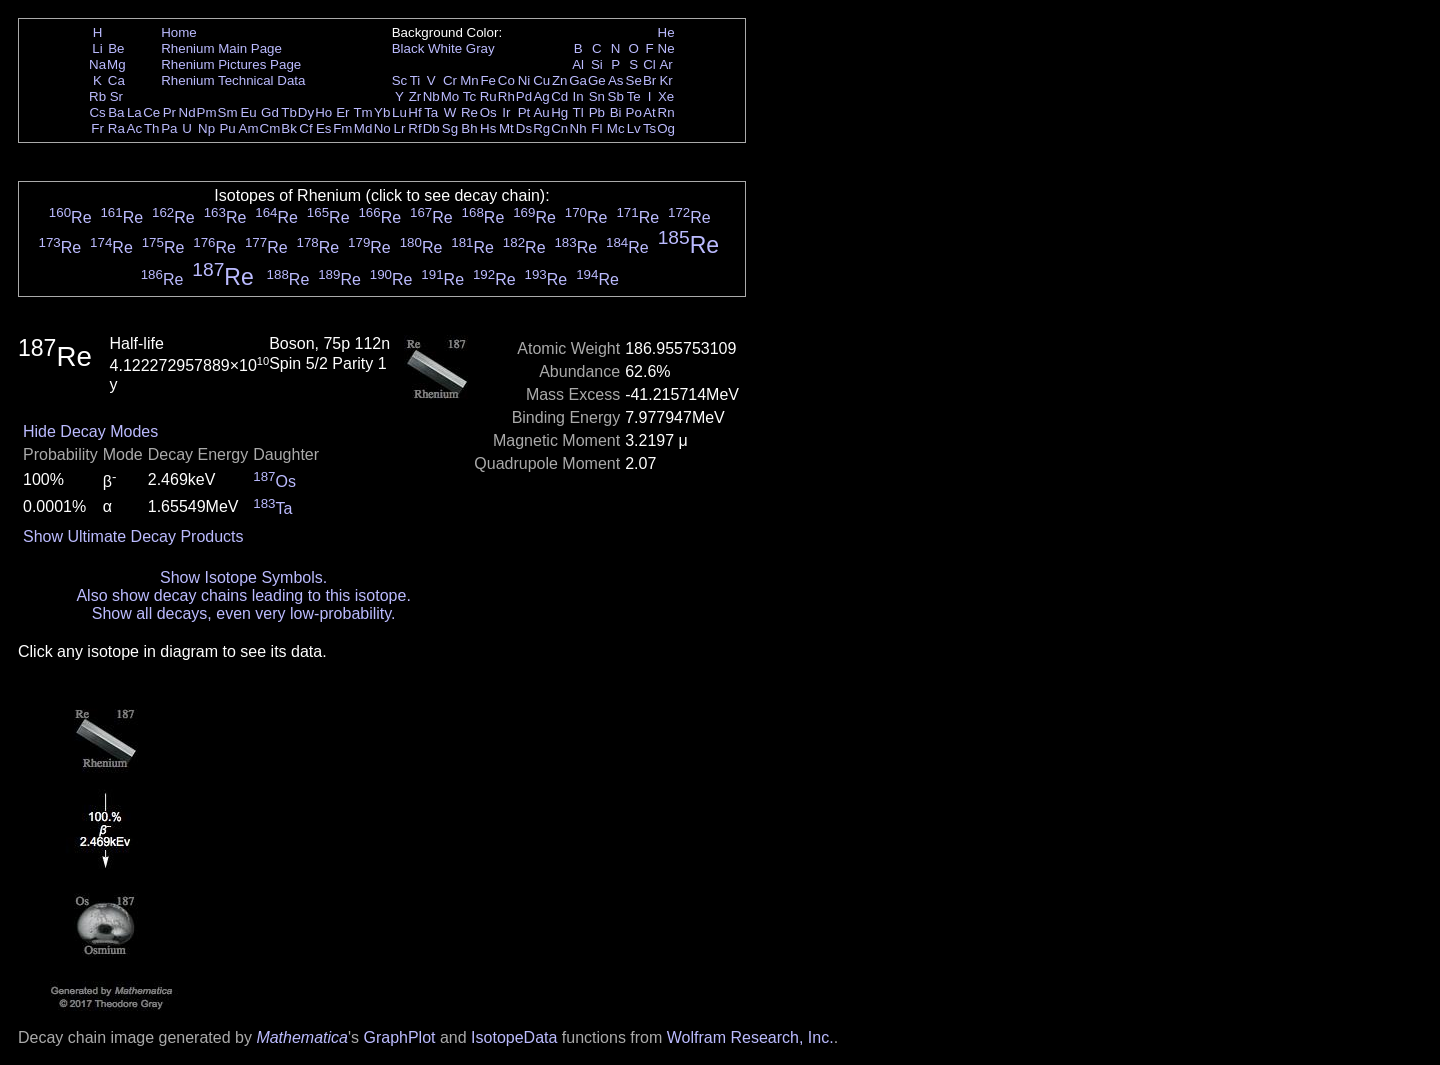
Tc (469, 96)
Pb (597, 112)
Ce (151, 112)
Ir (506, 112)
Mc (616, 128)
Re (469, 112)
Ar (665, 64)
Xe (666, 96)
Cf (305, 128)
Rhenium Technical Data (233, 80)
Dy (306, 112)
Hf (414, 112)
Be (116, 48)
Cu (541, 80)
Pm (207, 112)
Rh (506, 96)
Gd (270, 112)
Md (363, 128)
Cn (559, 128)
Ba (116, 112)
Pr (169, 112)
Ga (578, 80)
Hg (559, 112)
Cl (649, 64)
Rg (541, 128)
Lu (399, 112)
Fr (97, 128)
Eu (248, 112)
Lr (400, 128)
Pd (524, 96)
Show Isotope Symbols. (243, 577)
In (578, 96)
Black (408, 48)
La (134, 112)
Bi (616, 112)
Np (206, 128)
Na (97, 64)
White (445, 48)
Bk (289, 128)
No (382, 128)
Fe (488, 80)
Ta (431, 112)
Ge (597, 80)
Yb (382, 112)
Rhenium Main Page (221, 48)
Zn (560, 80)
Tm (362, 112)
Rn (666, 112)
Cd (559, 96)
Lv (634, 128)
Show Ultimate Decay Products (133, 536)
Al (578, 64)
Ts (649, 128)
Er (342, 112)
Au (541, 112)
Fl (596, 128)
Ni (524, 80)
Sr (116, 96)
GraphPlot (399, 1037)
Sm (228, 112)
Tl (578, 112)
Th (152, 128)
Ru (488, 96)
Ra (116, 128)
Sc (400, 80)
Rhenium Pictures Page (231, 64)
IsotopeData (514, 1037)
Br (649, 80)
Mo (450, 96)
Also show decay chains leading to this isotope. (243, 595)
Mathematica (302, 1037)
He (666, 32)
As (616, 80)
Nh (578, 128)
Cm (270, 128)
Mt (506, 128)
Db (431, 128)
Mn (469, 80)
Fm (342, 128)
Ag (541, 96)
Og (666, 128)
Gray (480, 48)
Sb (616, 96)
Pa (169, 128)
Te (634, 96)
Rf (414, 128)
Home (179, 32)
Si (597, 64)
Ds (524, 128)
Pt (524, 112)
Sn (597, 96)
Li (97, 48)
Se (634, 80)
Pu (227, 128)
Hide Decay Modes (90, 431)
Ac (135, 128)
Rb (97, 96)
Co (506, 80)
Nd (187, 112)
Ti (415, 80)
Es (324, 128)
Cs (97, 112)
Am (249, 128)
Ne (666, 48)
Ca (116, 80)
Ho (323, 112)
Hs (488, 128)
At (649, 112)
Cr (450, 80)
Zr (415, 96)
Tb (289, 112)
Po (634, 112)
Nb (431, 96)
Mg (116, 64)
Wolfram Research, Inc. (750, 1037)
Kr (665, 80)
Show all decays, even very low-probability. (244, 613)
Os (488, 112)
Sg (450, 128)
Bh (469, 128)
